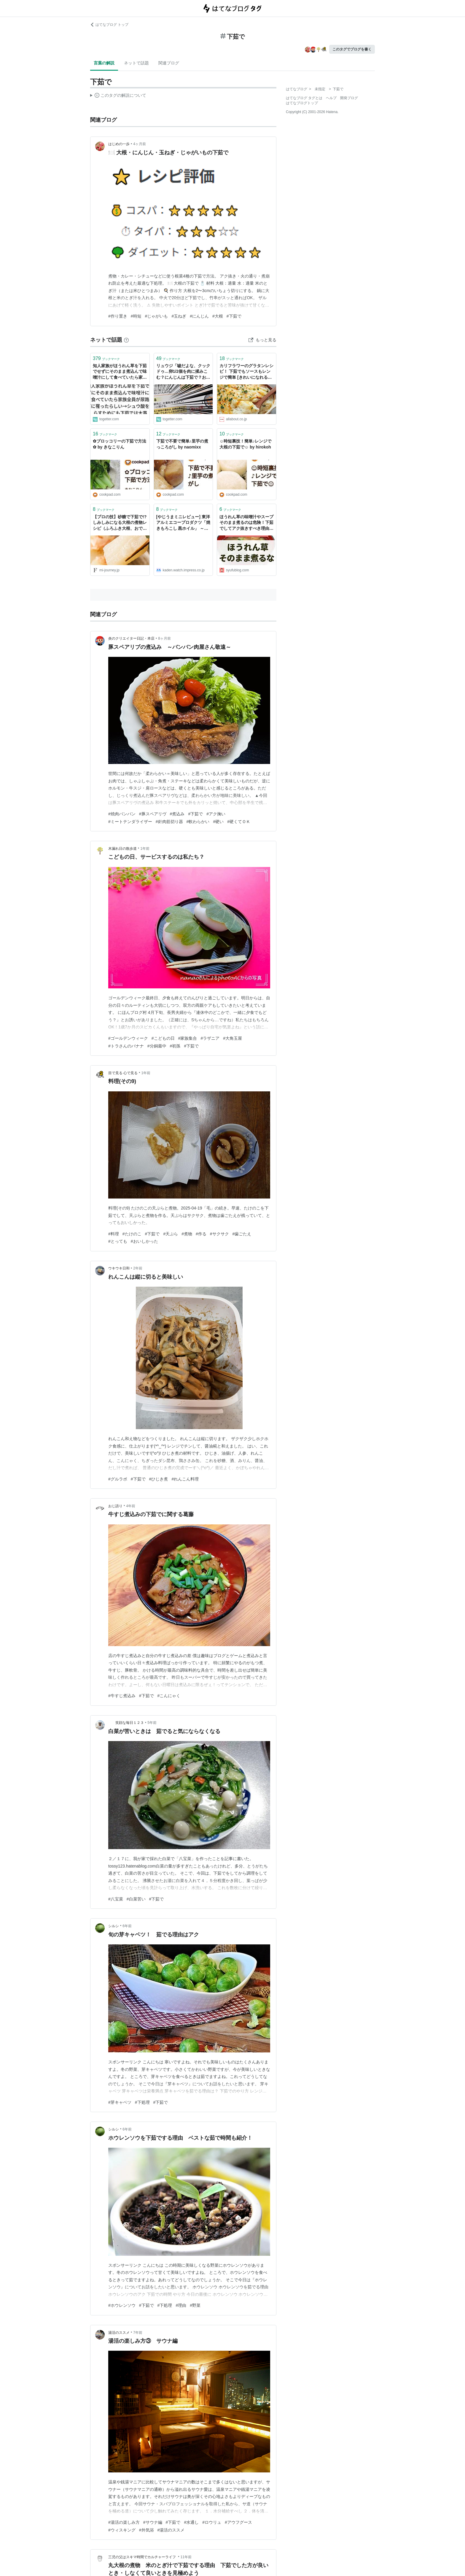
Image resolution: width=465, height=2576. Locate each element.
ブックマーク (106, 358)
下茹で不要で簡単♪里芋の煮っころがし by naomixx (182, 444)
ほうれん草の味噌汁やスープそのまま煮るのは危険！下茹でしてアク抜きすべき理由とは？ (246, 523)
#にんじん (199, 316)
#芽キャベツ (119, 2102)
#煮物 (186, 1233)
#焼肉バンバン (122, 813)
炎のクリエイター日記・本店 (131, 638)
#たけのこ (131, 1233)
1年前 (144, 848)
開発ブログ (349, 98)
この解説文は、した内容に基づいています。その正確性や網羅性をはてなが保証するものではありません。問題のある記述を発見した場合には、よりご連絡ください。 (118, 96)
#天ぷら (170, 1233)
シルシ (113, 1926)
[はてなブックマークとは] (126, 340)
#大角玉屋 (232, 1038)
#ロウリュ (211, 2522)
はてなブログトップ (302, 103)
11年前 (186, 2557)
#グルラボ (117, 1479)
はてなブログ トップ (109, 25)
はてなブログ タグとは (304, 98)
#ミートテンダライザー (130, 821)
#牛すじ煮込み (122, 1695)
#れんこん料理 (185, 1479)
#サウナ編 (152, 2522)
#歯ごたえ (241, 1233)
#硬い (218, 821)
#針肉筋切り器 (169, 821)
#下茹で (234, 316)
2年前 (137, 1268)
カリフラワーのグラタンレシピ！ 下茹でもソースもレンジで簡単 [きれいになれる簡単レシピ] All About (246, 372)
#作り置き (117, 316)
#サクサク (219, 1233)
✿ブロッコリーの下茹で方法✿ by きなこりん (119, 444)
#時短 (136, 316)
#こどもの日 (163, 1038)
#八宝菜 (115, 1899)
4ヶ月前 (139, 144)
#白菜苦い (136, 1899)
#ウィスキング (122, 2530)
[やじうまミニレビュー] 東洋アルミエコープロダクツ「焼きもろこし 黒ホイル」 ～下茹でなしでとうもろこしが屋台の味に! (183, 523)
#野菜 (195, 2305)
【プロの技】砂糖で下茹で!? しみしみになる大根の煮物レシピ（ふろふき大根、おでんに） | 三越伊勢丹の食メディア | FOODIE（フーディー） (120, 523)
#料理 (113, 1233)
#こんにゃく (169, 1695)
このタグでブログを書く (352, 49)
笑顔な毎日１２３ (126, 1723)
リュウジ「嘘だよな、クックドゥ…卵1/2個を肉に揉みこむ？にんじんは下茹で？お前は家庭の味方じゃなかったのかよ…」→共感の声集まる (183, 372)
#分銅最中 (156, 1046)
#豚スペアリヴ (152, 813)
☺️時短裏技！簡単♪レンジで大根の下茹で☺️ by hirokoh (245, 444)
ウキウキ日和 (119, 1268)
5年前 (152, 1723)
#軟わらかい (198, 821)
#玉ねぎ (178, 316)
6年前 (127, 1926)
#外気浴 (146, 2530)
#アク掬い (215, 813)
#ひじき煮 (158, 1479)
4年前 (130, 1506)
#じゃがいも (156, 316)
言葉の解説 (104, 63)
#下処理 (142, 2102)
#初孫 (175, 1046)
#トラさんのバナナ (126, 1046)
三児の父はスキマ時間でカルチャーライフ (142, 2557)
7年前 (137, 2333)
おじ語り (115, 1506)
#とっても (117, 1241)
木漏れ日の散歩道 (122, 848)
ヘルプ (331, 98)
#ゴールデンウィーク (128, 1038)
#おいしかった (144, 1241)
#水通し (191, 2522)
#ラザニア (209, 1038)
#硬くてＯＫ (238, 821)
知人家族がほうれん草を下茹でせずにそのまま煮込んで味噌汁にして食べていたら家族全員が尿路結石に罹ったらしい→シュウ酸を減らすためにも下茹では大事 (120, 372)
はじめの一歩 (119, 144)
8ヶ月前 (164, 638)
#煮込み (177, 813)
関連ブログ (168, 63)
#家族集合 (187, 1038)
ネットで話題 (136, 63)
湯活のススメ (119, 2333)
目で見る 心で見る (123, 1073)
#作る (201, 1233)
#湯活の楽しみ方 (124, 2522)
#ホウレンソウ (122, 2305)
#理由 (181, 2305)
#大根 (217, 316)
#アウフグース (238, 2522)
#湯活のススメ (171, 2530)
